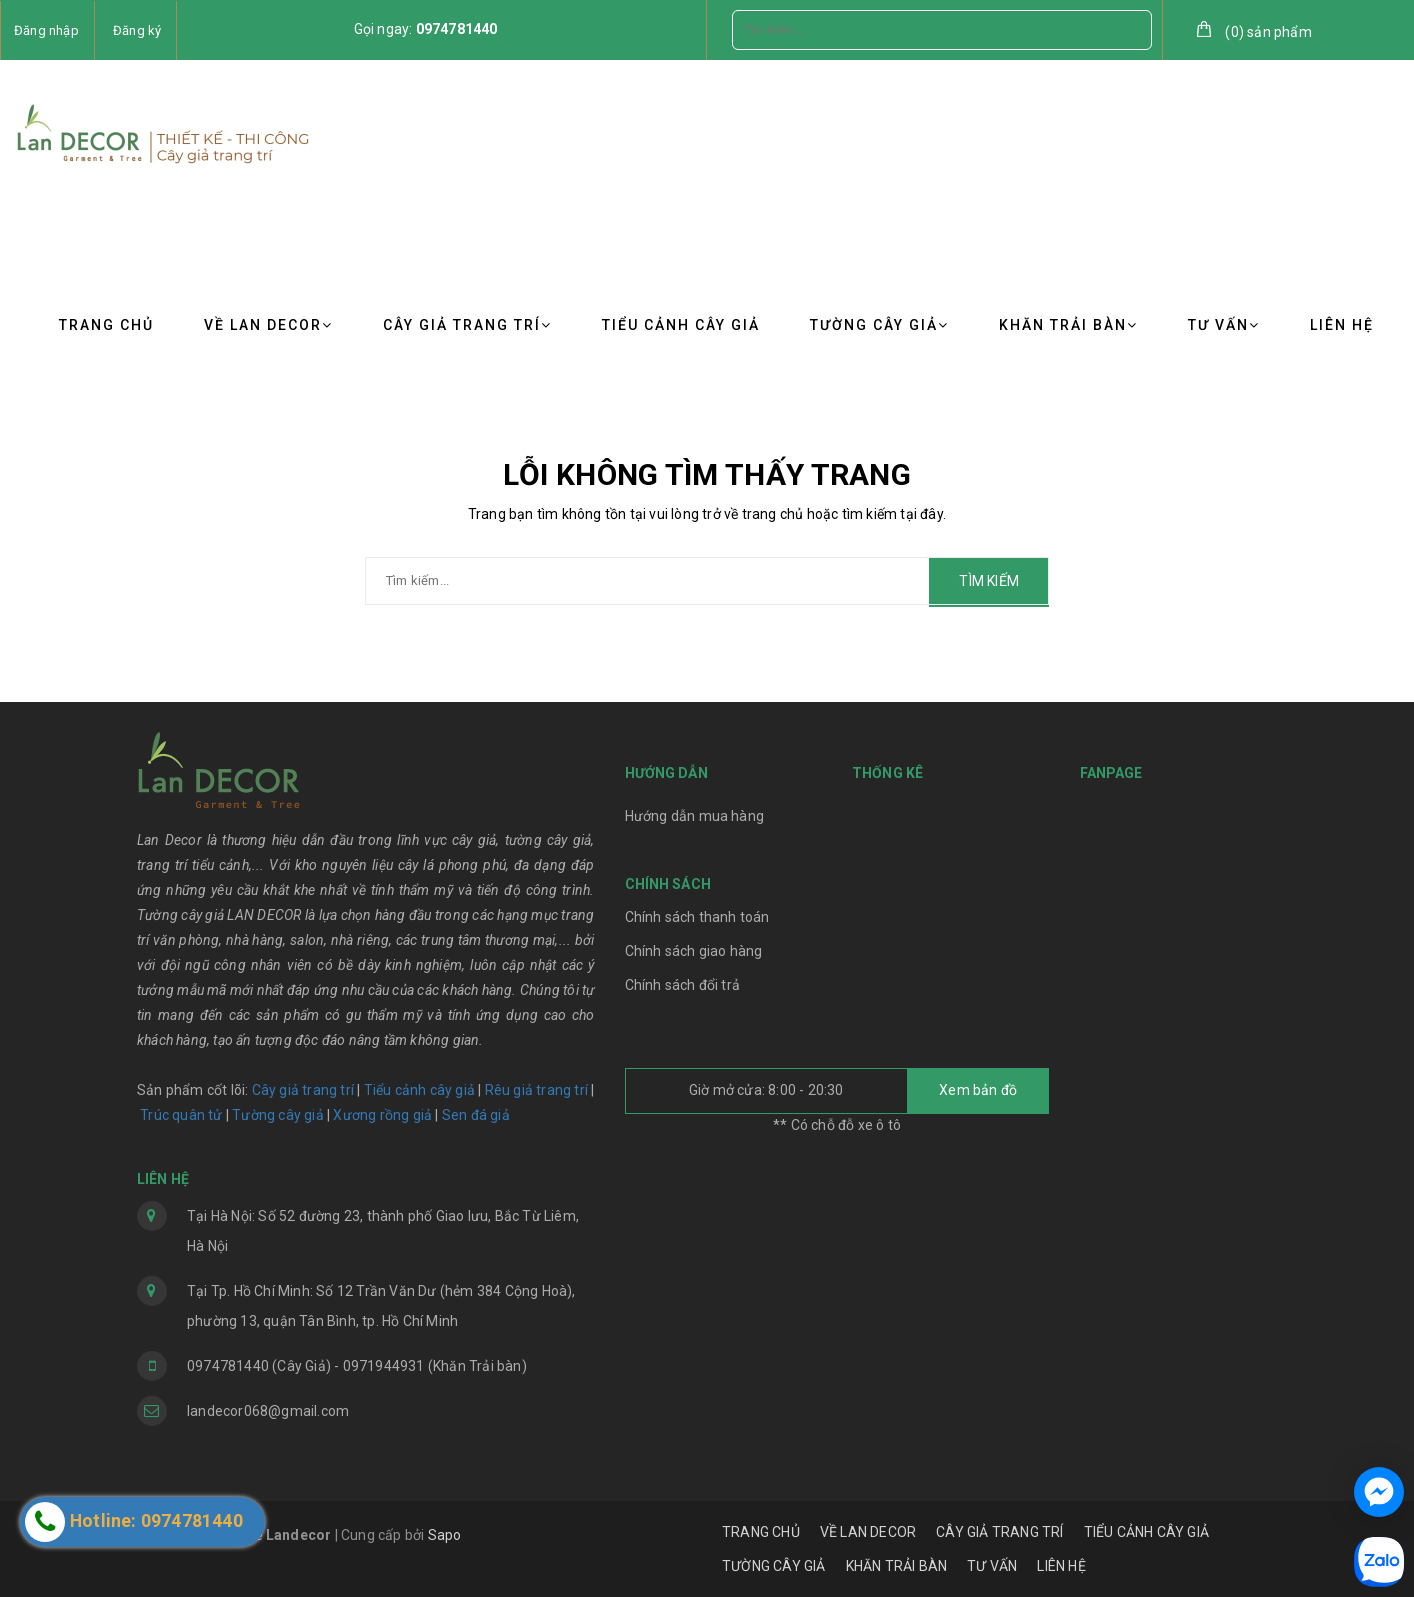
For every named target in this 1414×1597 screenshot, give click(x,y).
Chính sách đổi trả (683, 985)
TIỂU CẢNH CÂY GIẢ (681, 325)
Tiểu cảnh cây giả (419, 1090)
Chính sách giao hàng (694, 951)
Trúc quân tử (181, 1115)
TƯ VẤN (1224, 325)
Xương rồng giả (382, 1115)
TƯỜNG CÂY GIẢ (879, 325)
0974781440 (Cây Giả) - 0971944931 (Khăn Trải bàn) (357, 1366)
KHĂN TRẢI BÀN (1068, 325)
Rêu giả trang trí (536, 1090)
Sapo (445, 1535)
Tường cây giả (276, 1115)
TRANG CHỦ (106, 325)
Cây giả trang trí (303, 1090)
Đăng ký (137, 30)
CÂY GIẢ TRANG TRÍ (467, 325)
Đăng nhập (46, 30)
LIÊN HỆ (1342, 325)
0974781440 (457, 29)
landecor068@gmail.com (268, 1411)
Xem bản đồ (978, 1090)
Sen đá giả (476, 1115)
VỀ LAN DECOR (268, 325)
